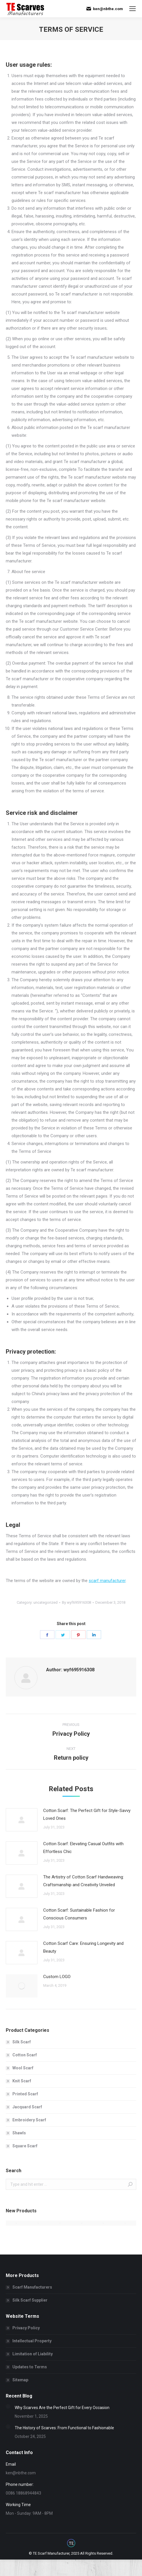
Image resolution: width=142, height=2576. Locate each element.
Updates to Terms (29, 2367)
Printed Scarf (25, 2094)
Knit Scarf (21, 2081)
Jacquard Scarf (27, 2107)
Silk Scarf (21, 2042)
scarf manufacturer (107, 1580)
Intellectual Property (32, 2341)
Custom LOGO (57, 1976)
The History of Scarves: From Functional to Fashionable (64, 2428)
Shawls (19, 2133)
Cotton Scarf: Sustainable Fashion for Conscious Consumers (79, 1914)
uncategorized (45, 1602)
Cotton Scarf (24, 2055)
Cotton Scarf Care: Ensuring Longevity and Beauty (83, 1947)
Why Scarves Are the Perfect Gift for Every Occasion (62, 2407)
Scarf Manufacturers (32, 2287)
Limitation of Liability (32, 2354)
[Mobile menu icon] (132, 8)
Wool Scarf (22, 2068)
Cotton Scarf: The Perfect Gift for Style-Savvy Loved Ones (86, 1814)
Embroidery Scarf (29, 2120)
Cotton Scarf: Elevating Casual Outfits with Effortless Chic (83, 1847)
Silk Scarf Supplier (30, 2300)
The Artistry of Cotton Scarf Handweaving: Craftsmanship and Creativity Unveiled (83, 1880)
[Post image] (21, 1819)
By (76, 1602)
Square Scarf (24, 2146)
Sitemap (20, 2380)
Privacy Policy (26, 2328)
